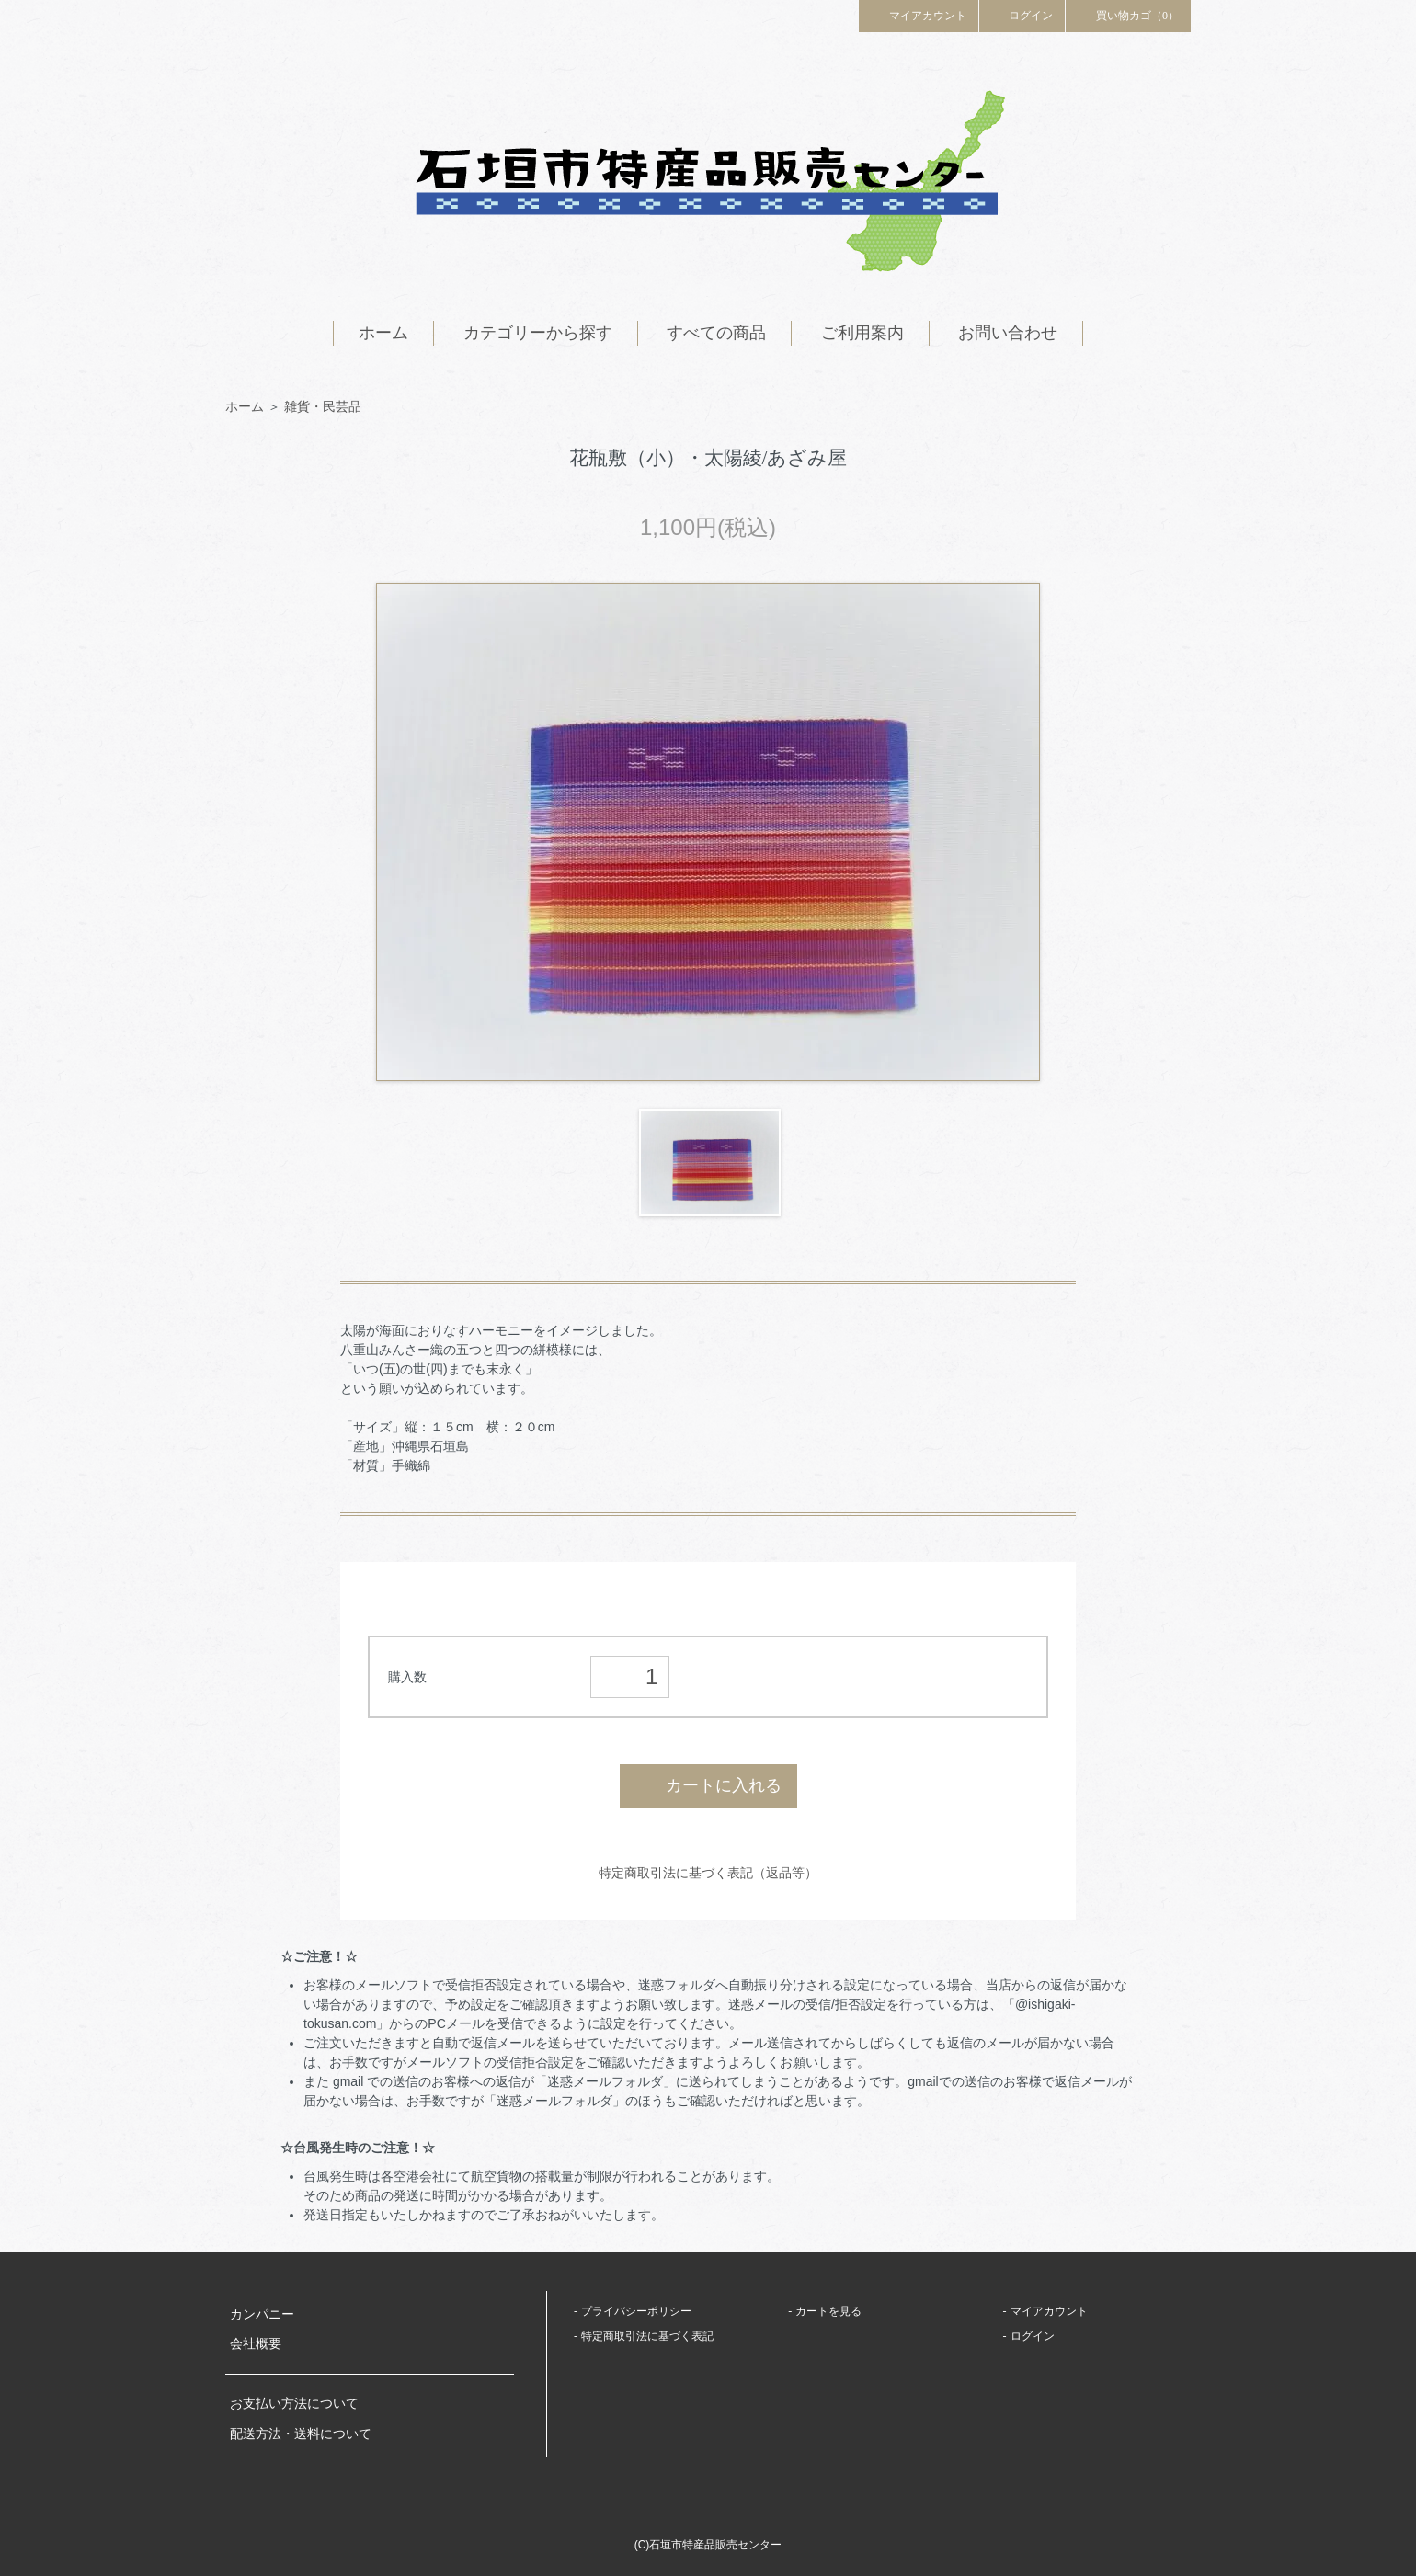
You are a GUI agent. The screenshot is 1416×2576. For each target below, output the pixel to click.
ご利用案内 (862, 333)
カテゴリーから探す (537, 333)
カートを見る (828, 2311)
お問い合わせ (1007, 333)
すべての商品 (716, 333)
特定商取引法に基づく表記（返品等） (708, 1872)
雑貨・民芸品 (322, 406)
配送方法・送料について (300, 2434)
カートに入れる (708, 1785)
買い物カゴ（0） (1128, 14)
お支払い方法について (294, 2404)
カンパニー (262, 2314)
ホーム (383, 333)
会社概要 (255, 2344)
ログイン (1022, 14)
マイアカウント (918, 14)
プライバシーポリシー (636, 2311)
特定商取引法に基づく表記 (647, 2336)
